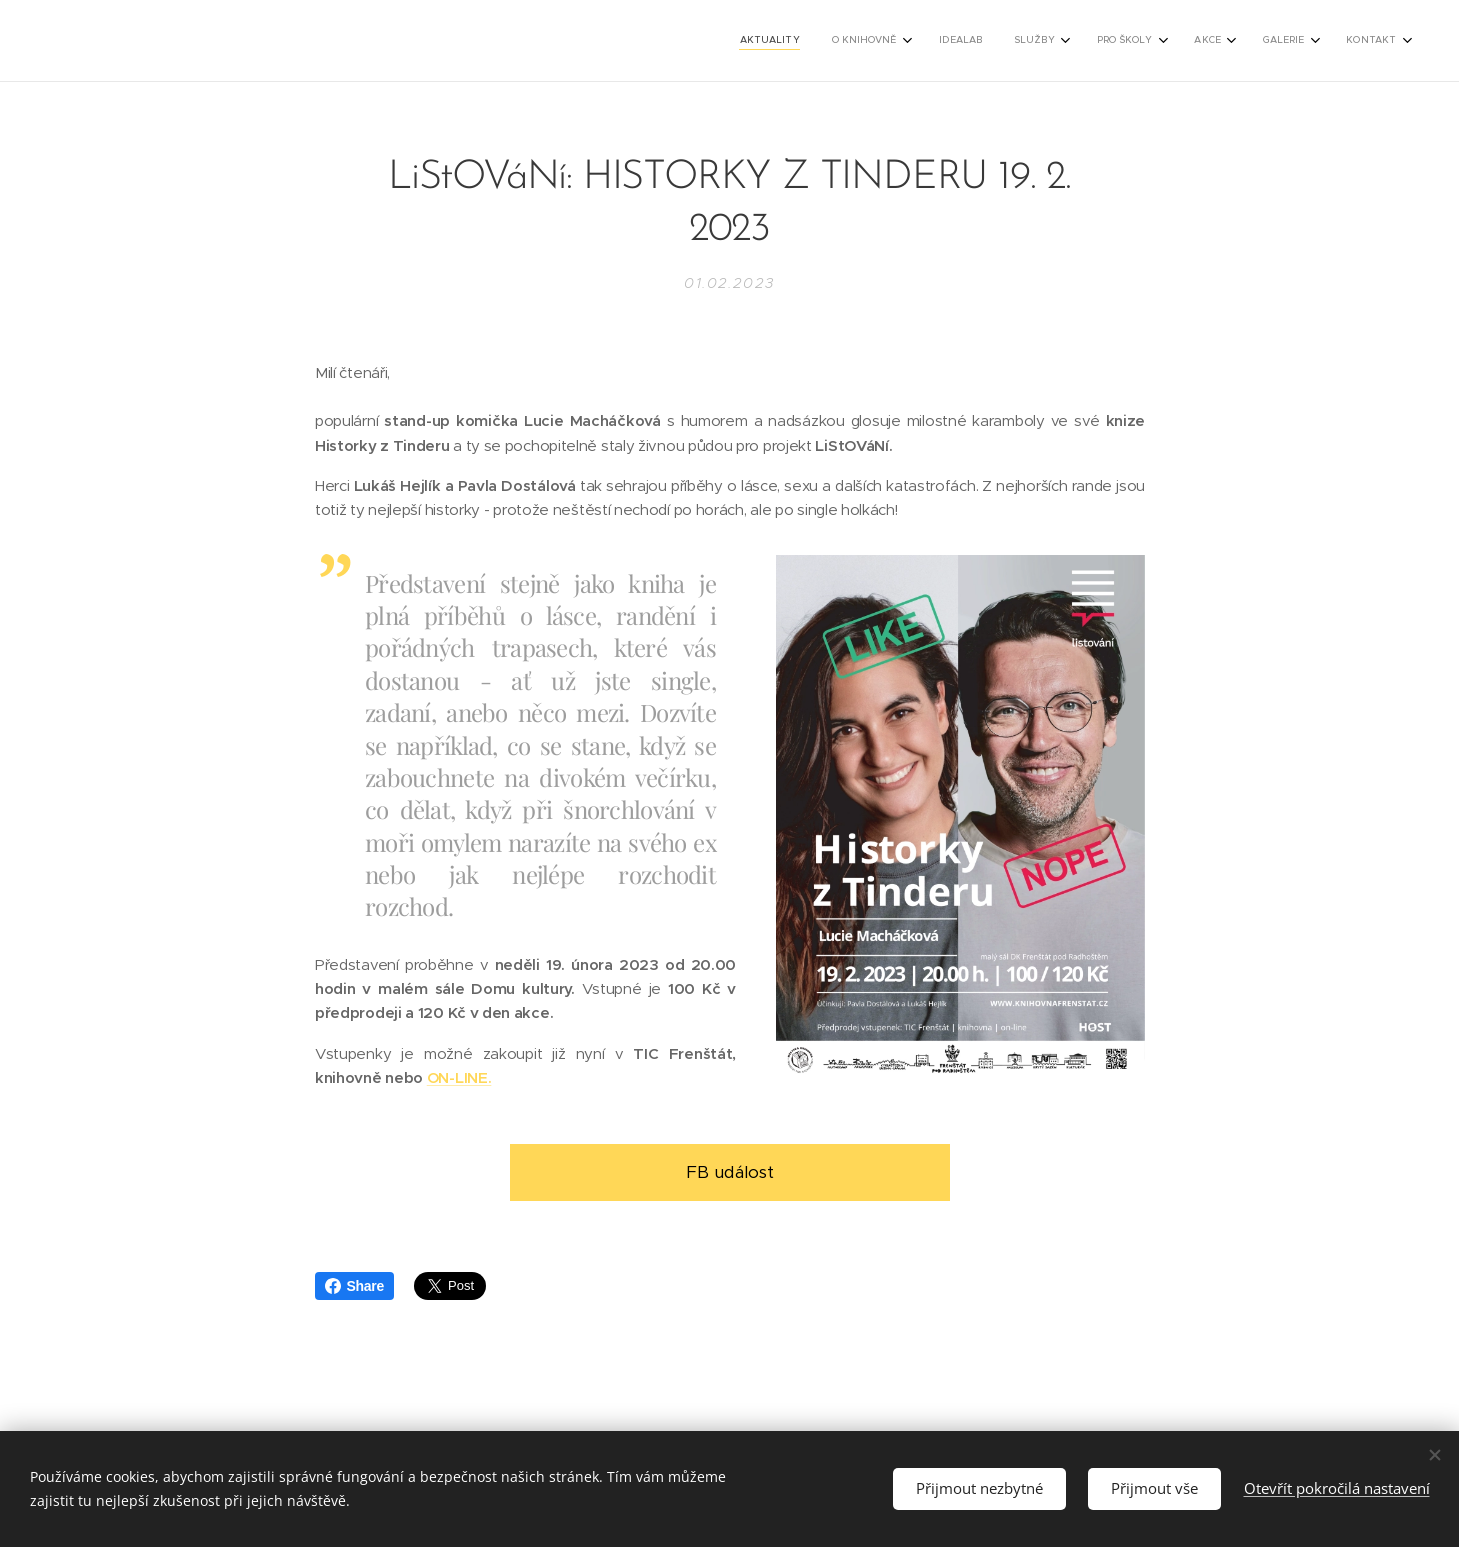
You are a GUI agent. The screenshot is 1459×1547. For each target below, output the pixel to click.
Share (354, 1286)
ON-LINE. (458, 1077)
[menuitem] (1127, 41)
